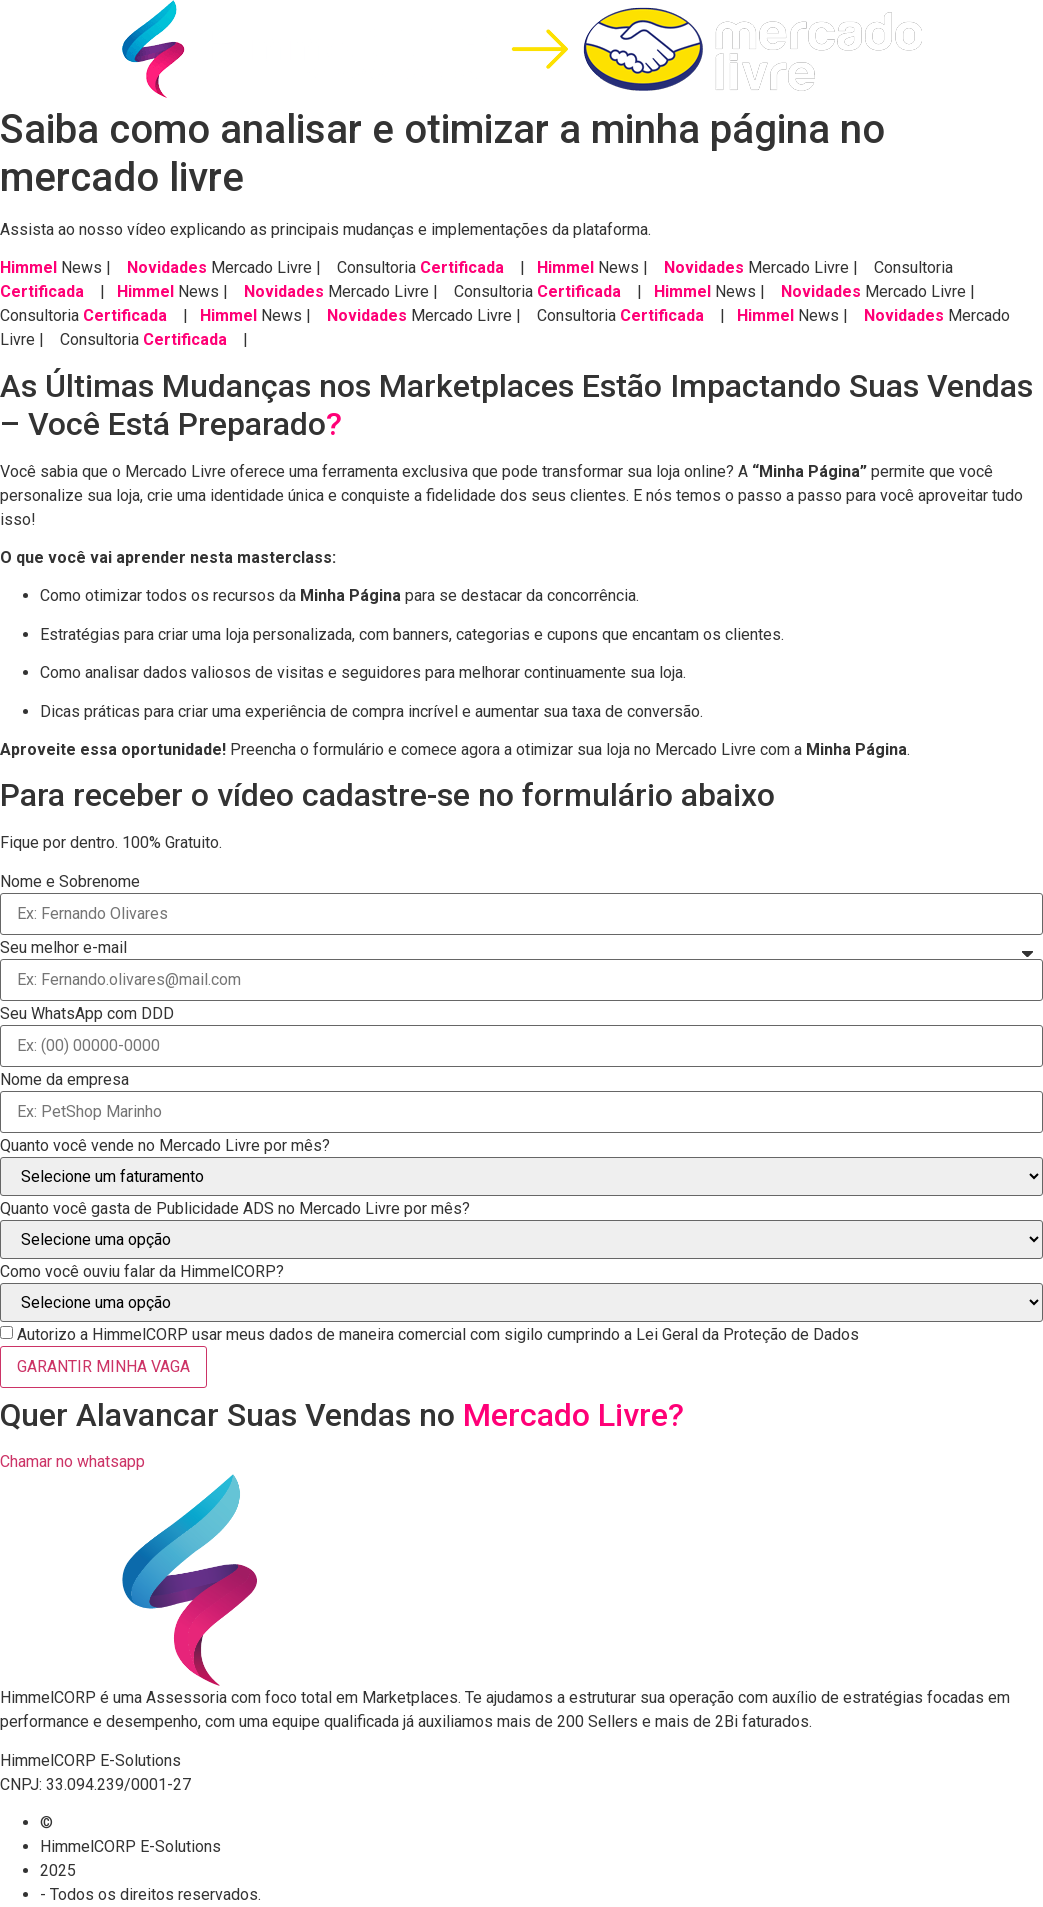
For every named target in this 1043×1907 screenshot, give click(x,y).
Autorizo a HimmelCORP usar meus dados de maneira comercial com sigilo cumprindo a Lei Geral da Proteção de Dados (438, 1335)
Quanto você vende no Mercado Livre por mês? (165, 1146)
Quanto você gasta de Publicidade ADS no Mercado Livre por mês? (235, 1209)
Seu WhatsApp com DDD (87, 1014)
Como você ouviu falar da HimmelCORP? (142, 1272)
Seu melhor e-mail (63, 948)
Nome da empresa (64, 1080)
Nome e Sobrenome (70, 882)
